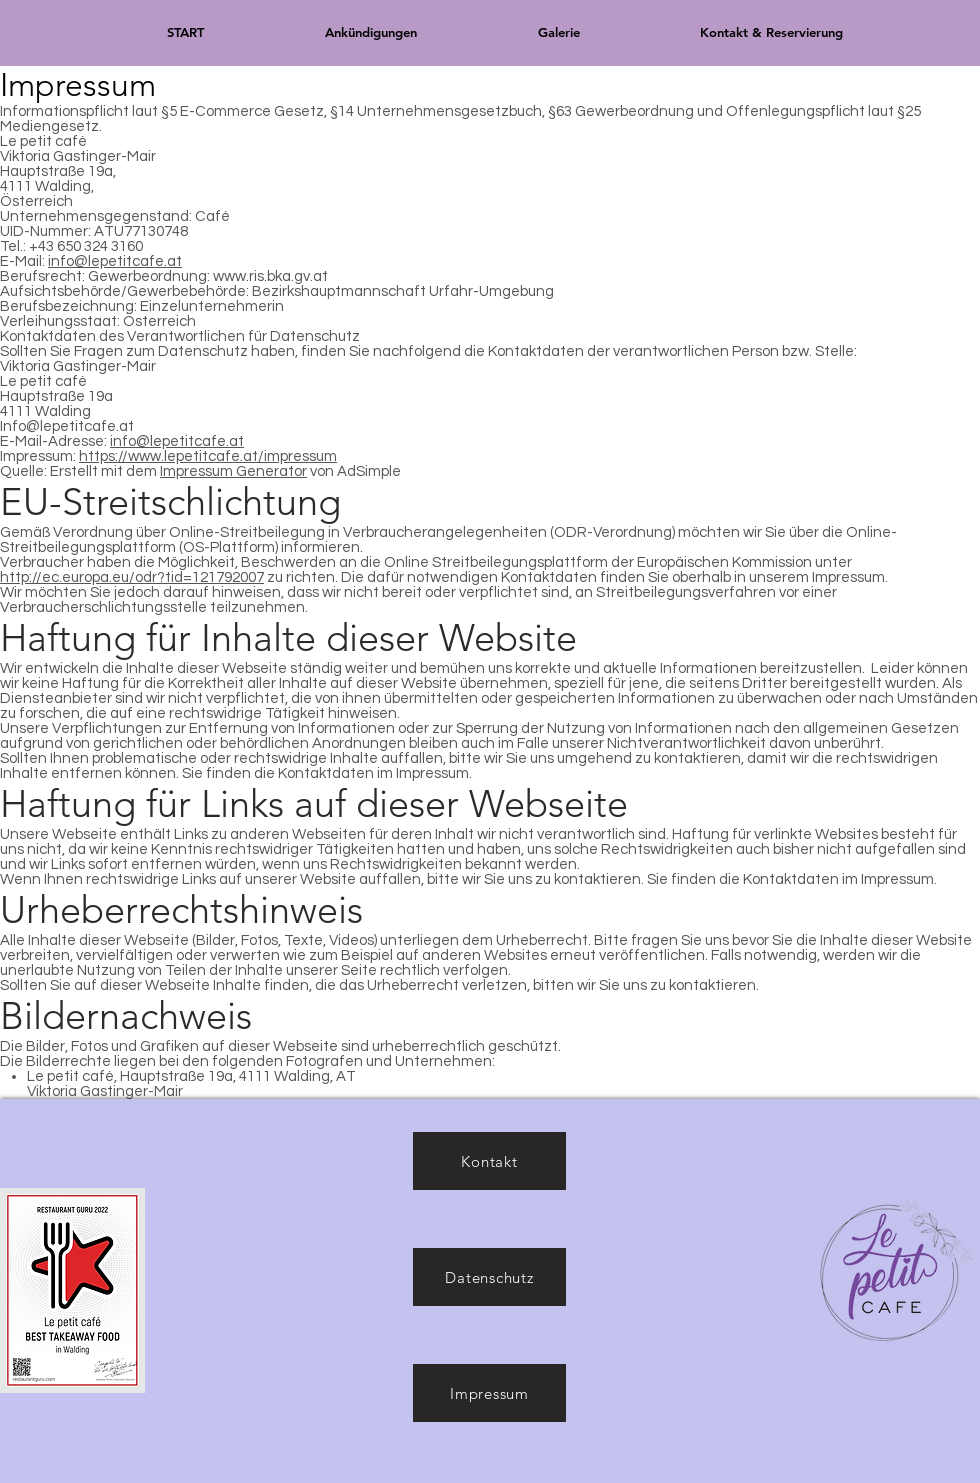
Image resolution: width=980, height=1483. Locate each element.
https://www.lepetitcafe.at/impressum (208, 456)
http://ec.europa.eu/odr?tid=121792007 (132, 577)
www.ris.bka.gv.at (270, 276)
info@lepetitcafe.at (115, 261)
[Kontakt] (489, 1161)
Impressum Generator (233, 471)
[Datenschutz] (489, 1277)
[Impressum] (489, 1393)
